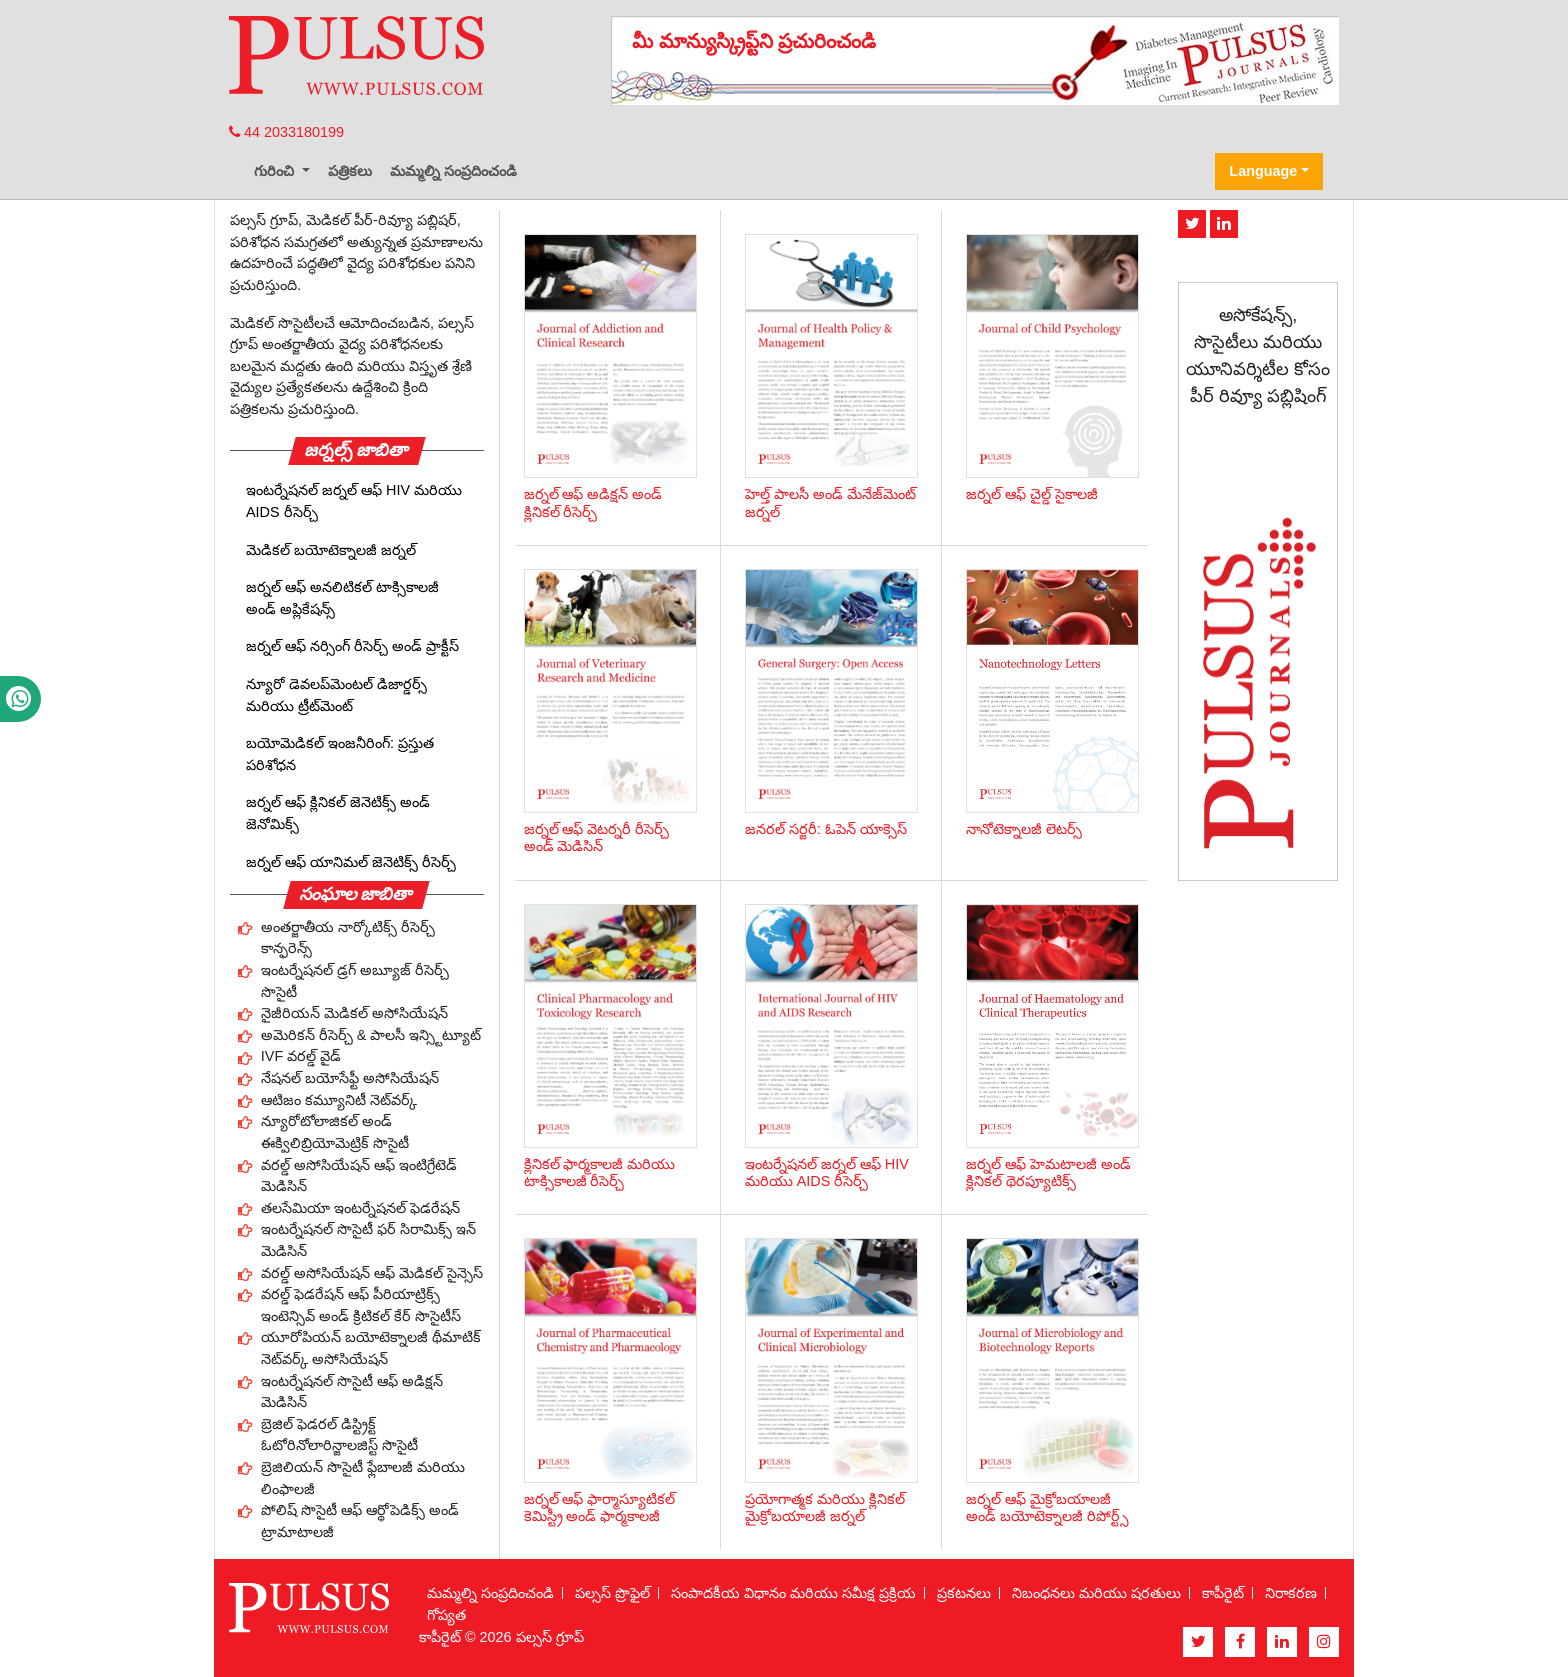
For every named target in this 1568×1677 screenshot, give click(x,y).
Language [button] (1263, 171)
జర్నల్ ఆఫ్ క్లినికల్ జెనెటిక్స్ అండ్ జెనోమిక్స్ (338, 813)
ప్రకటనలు (964, 1593)
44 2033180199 (286, 132)
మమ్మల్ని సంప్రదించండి (453, 171)
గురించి (276, 171)
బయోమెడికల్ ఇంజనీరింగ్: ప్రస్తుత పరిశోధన (340, 754)
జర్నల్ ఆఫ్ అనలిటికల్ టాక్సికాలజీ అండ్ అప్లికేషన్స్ (342, 598)
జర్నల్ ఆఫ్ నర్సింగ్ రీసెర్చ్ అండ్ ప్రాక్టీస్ (352, 646)
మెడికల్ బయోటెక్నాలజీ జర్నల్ (331, 550)
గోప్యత (446, 1615)
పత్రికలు (350, 171)
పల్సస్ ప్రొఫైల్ (612, 1593)
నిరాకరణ (1291, 1593)
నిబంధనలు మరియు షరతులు (1096, 1593)
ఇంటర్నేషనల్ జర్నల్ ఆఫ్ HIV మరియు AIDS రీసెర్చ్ (354, 501)
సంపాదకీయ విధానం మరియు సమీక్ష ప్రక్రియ (793, 1593)
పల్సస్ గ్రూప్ (550, 1637)
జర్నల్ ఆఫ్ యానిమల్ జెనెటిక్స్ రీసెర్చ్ (351, 862)
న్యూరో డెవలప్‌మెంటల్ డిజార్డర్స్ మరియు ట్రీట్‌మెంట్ (336, 695)
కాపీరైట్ (1223, 1593)
